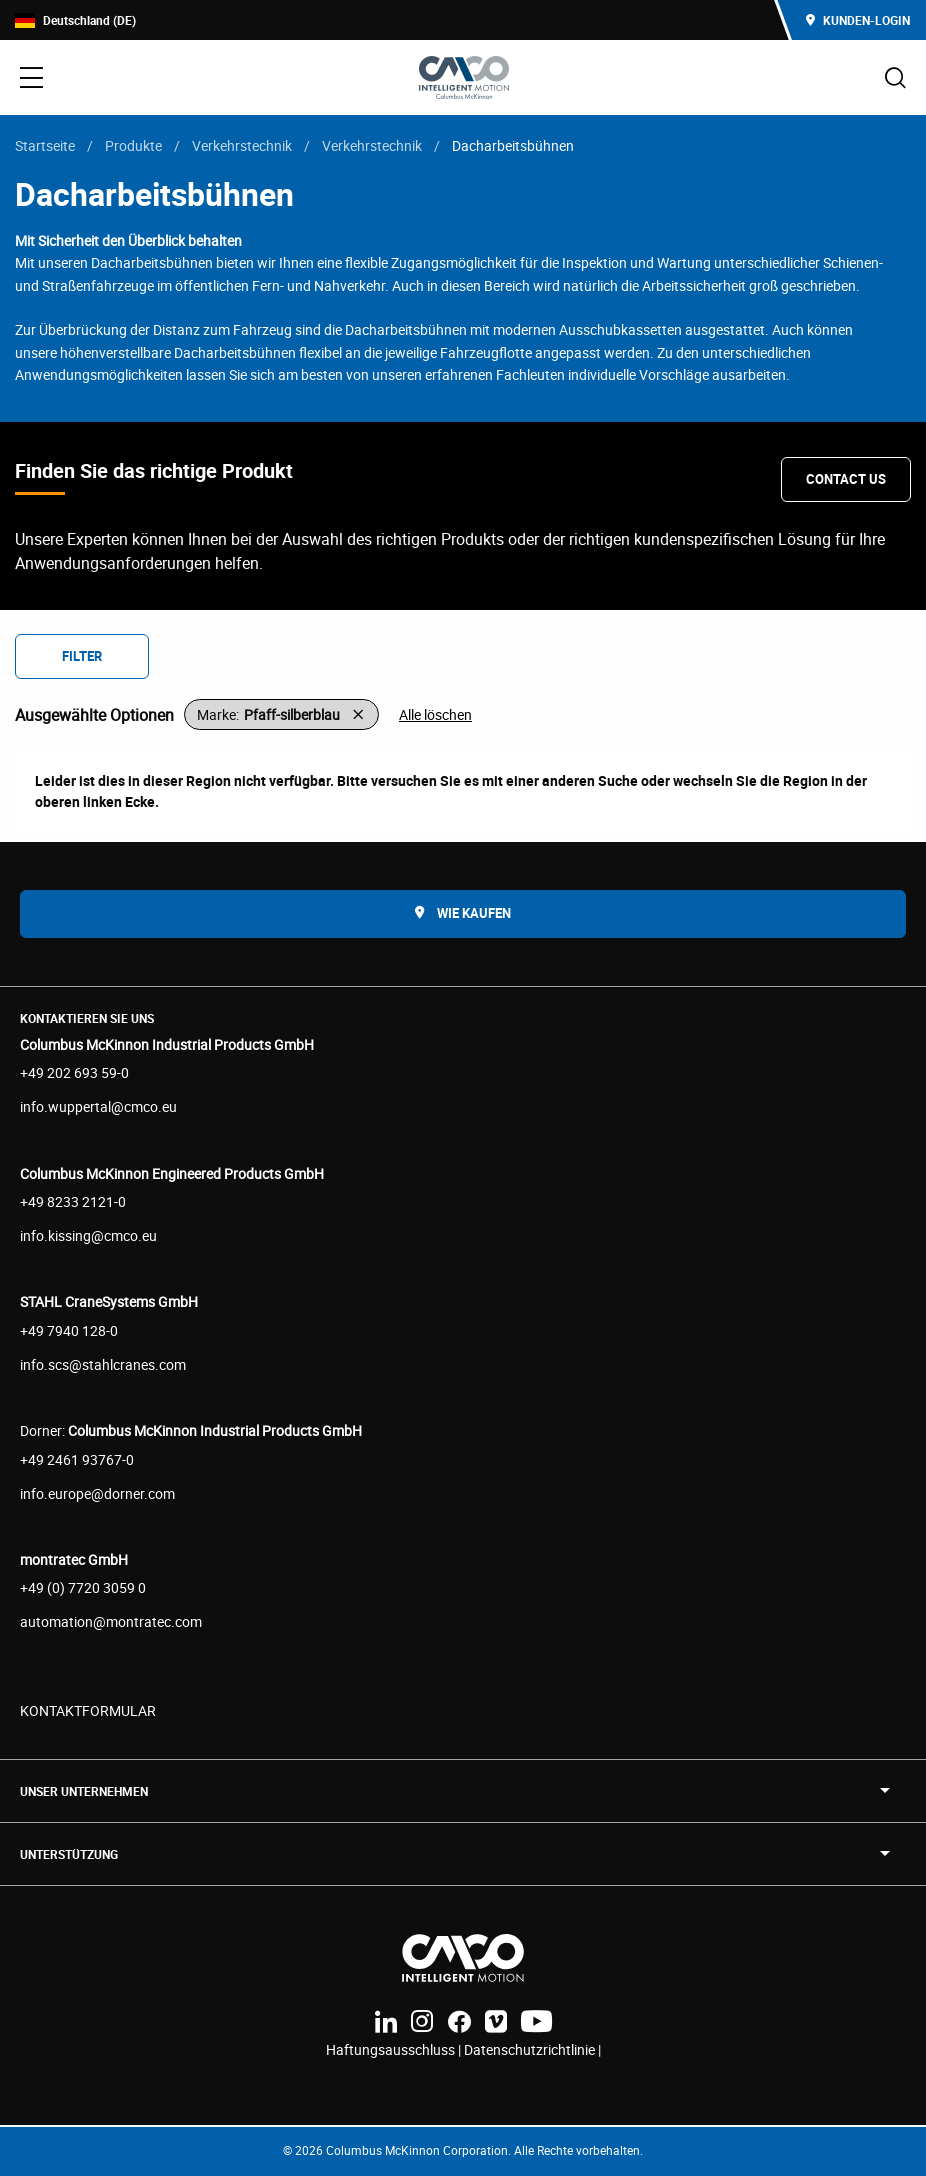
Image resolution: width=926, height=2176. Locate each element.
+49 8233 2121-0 (73, 1201)
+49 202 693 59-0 (74, 1072)
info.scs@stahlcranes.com (103, 1364)
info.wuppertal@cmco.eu (98, 1106)
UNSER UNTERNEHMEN (84, 1791)
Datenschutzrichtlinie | (532, 2049)
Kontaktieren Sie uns (87, 1018)
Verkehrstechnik (242, 145)
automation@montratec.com (111, 1621)
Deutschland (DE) (75, 20)
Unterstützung (69, 1854)
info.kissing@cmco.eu (88, 1235)
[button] (281, 714)
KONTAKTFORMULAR (88, 1710)
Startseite (45, 145)
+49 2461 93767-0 (77, 1459)
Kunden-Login (858, 20)
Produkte (133, 145)
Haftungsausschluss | (395, 2049)
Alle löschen (435, 714)
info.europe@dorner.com (97, 1493)
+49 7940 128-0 (69, 1330)
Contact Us (846, 479)
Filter (82, 656)
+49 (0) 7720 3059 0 (83, 1587)
